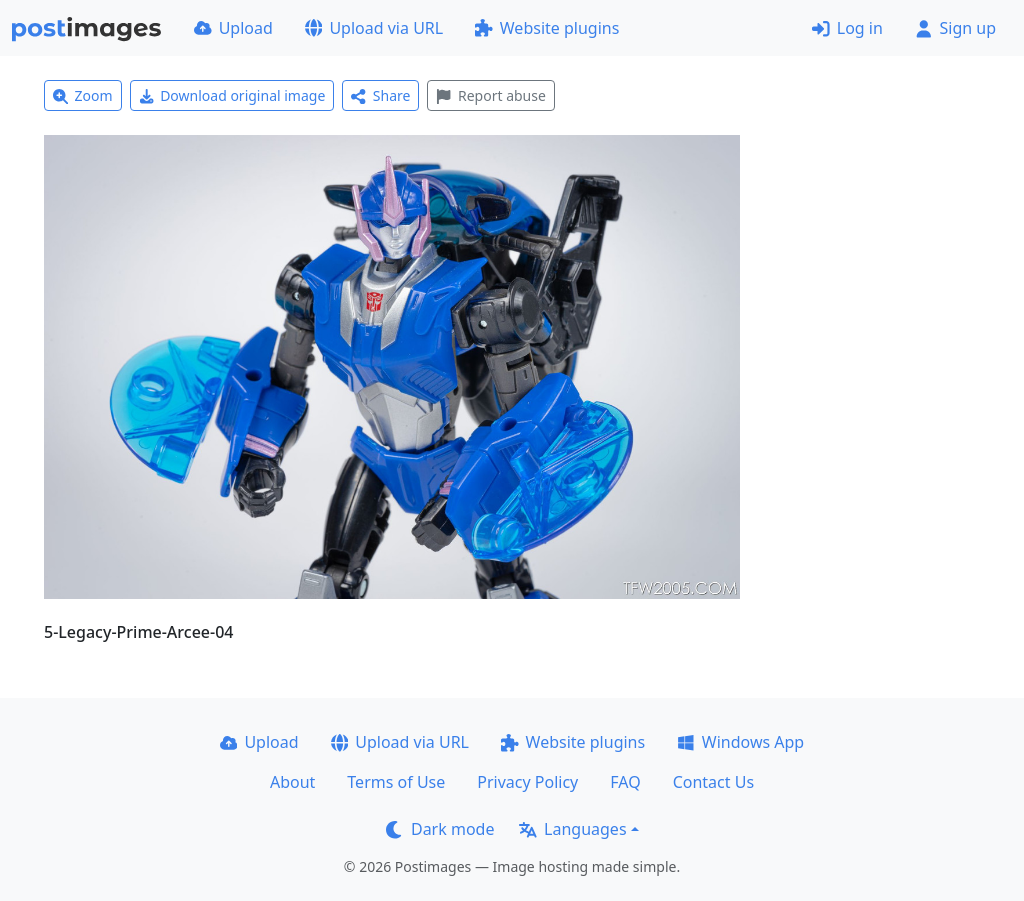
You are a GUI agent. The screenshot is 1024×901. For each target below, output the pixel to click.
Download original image (232, 95)
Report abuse (490, 95)
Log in (847, 28)
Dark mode (440, 829)
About (292, 782)
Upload (233, 28)
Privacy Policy (527, 782)
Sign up (955, 28)
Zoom (83, 95)
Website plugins (547, 28)
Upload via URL (374, 28)
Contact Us (713, 782)
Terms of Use (396, 782)
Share (380, 95)
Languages (572, 829)
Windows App (740, 742)
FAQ (625, 782)
